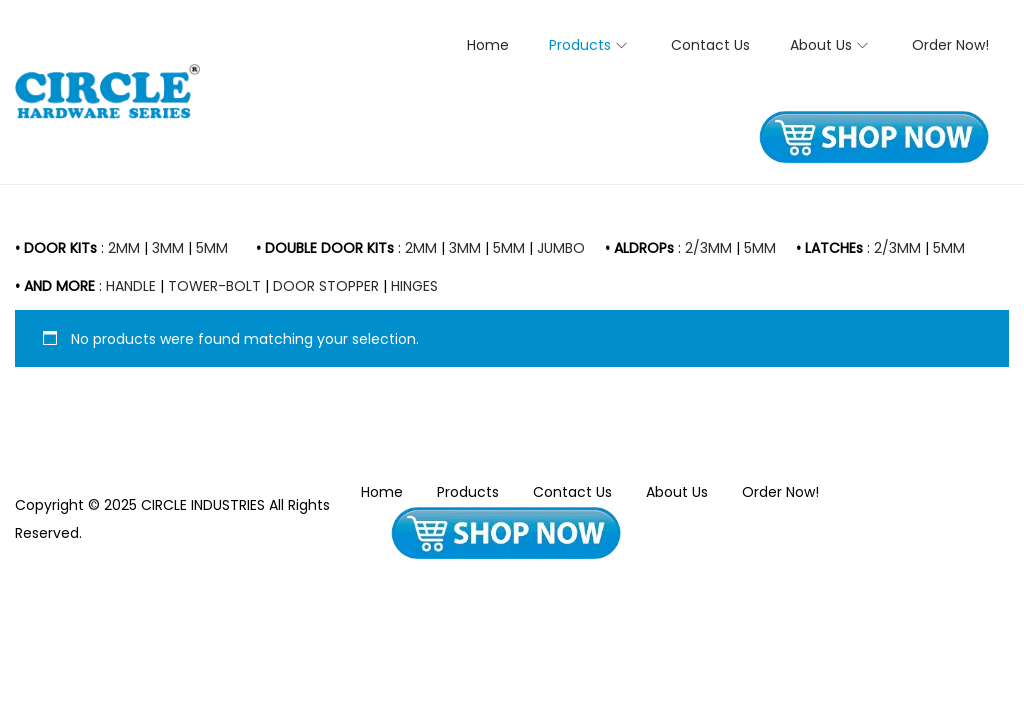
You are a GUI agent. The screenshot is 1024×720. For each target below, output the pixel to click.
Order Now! (780, 492)
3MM (168, 248)
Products (468, 492)
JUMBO (561, 248)
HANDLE (131, 286)
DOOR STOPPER (326, 286)
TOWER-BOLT (214, 286)
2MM (124, 248)
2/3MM (708, 248)
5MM (212, 248)
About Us (677, 492)
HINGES (414, 286)
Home (382, 492)
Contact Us (572, 492)
